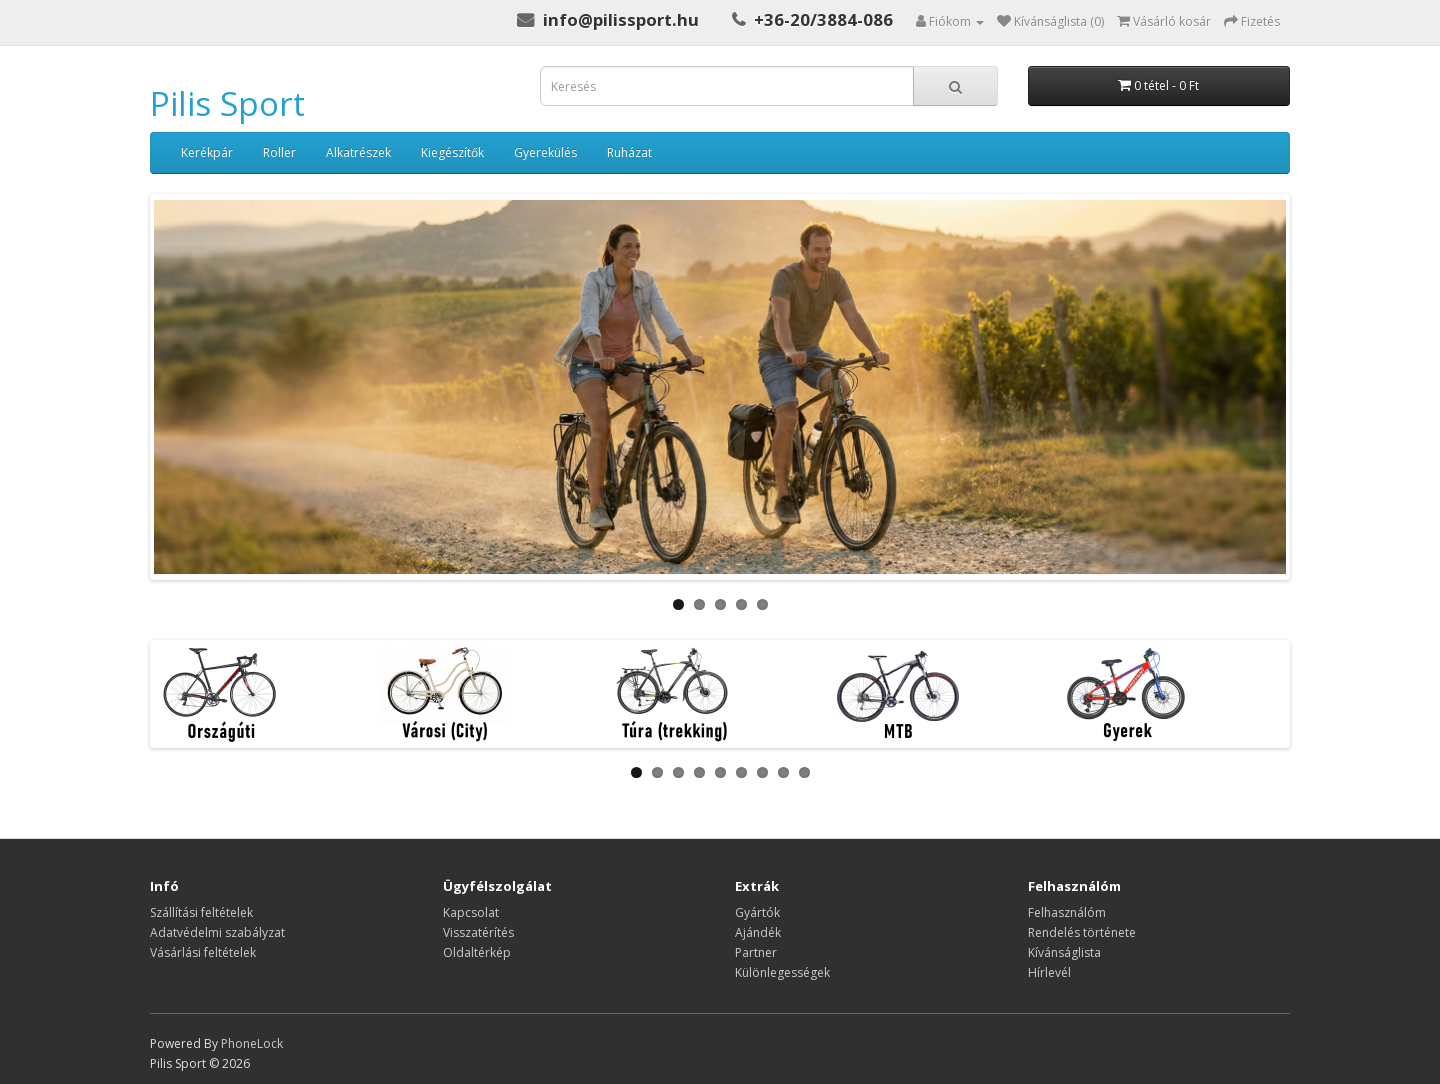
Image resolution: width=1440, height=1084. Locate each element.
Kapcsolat (471, 912)
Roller (279, 152)
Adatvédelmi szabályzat (217, 932)
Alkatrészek (358, 152)
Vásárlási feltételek (203, 952)
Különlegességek (782, 972)
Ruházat (629, 152)
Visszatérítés (478, 932)
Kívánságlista (1064, 952)
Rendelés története (1082, 932)
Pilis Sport (227, 103)
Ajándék (758, 932)
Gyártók (757, 912)
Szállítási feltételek (201, 912)
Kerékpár (207, 152)
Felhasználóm (1067, 912)
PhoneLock (252, 1043)
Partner (756, 952)
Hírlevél (1049, 972)
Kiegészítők (452, 152)
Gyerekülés (545, 152)
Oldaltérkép (477, 952)
